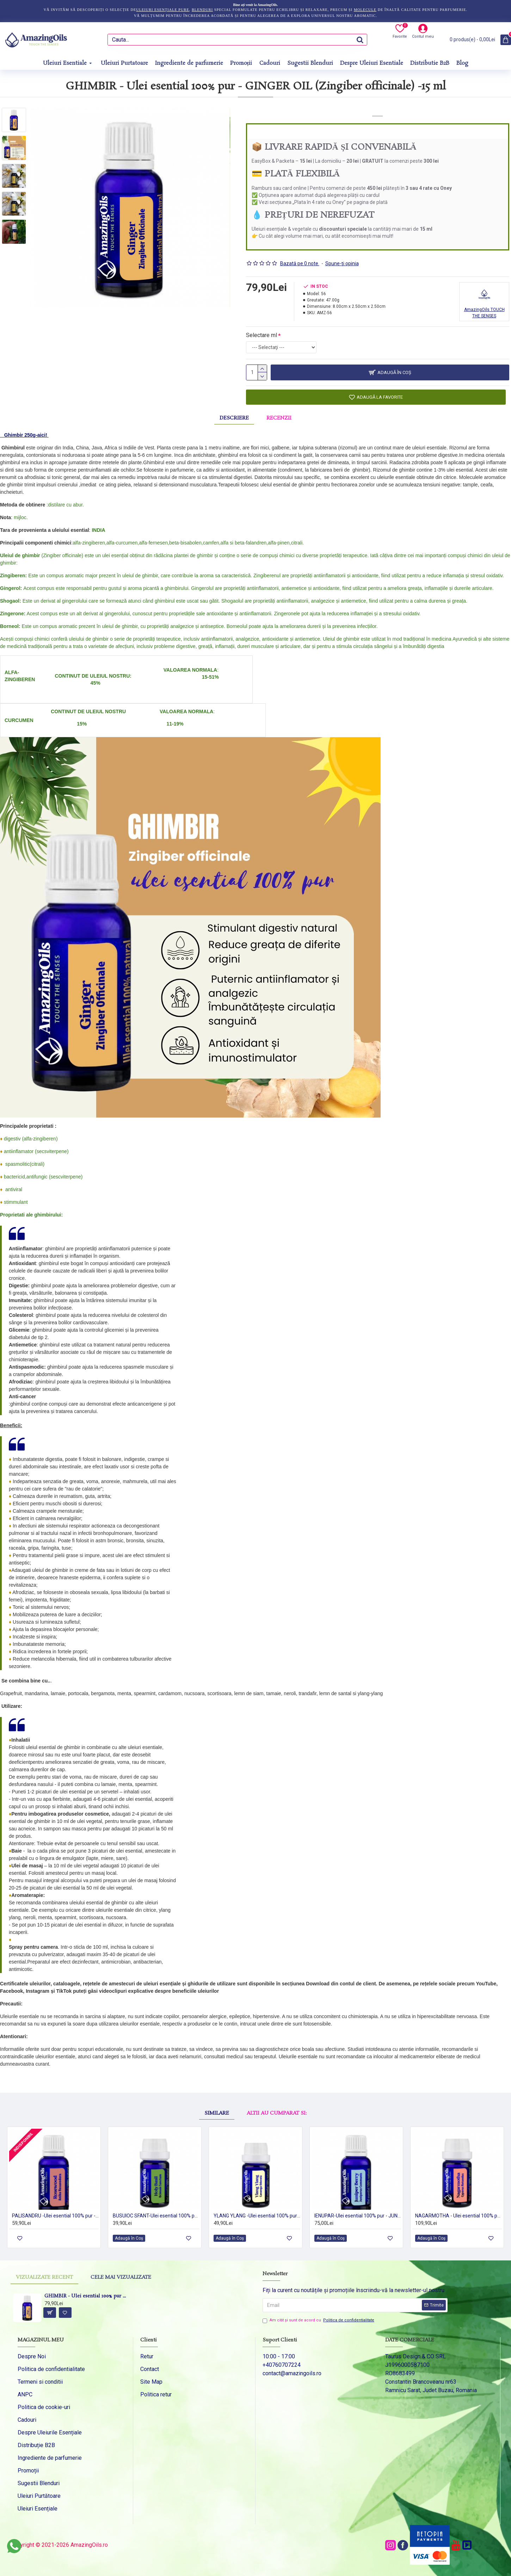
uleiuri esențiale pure (162, 10)
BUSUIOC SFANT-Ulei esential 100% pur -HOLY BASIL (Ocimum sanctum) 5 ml (156, 2216)
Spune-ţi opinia (342, 263)
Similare (216, 2113)
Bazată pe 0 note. (299, 263)
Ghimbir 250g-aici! (26, 435)
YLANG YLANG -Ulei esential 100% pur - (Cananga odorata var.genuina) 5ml (257, 2216)
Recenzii (278, 418)
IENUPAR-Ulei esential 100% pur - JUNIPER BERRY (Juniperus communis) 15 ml (357, 2216)
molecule (365, 10)
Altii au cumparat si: (277, 2113)
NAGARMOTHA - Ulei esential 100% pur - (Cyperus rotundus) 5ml (458, 2216)
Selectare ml (261, 335)
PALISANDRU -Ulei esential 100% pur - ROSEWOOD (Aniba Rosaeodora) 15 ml (55, 2216)
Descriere (234, 418)
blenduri (202, 10)
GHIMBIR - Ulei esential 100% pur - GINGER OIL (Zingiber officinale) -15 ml (85, 2297)
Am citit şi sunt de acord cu (319, 2320)
